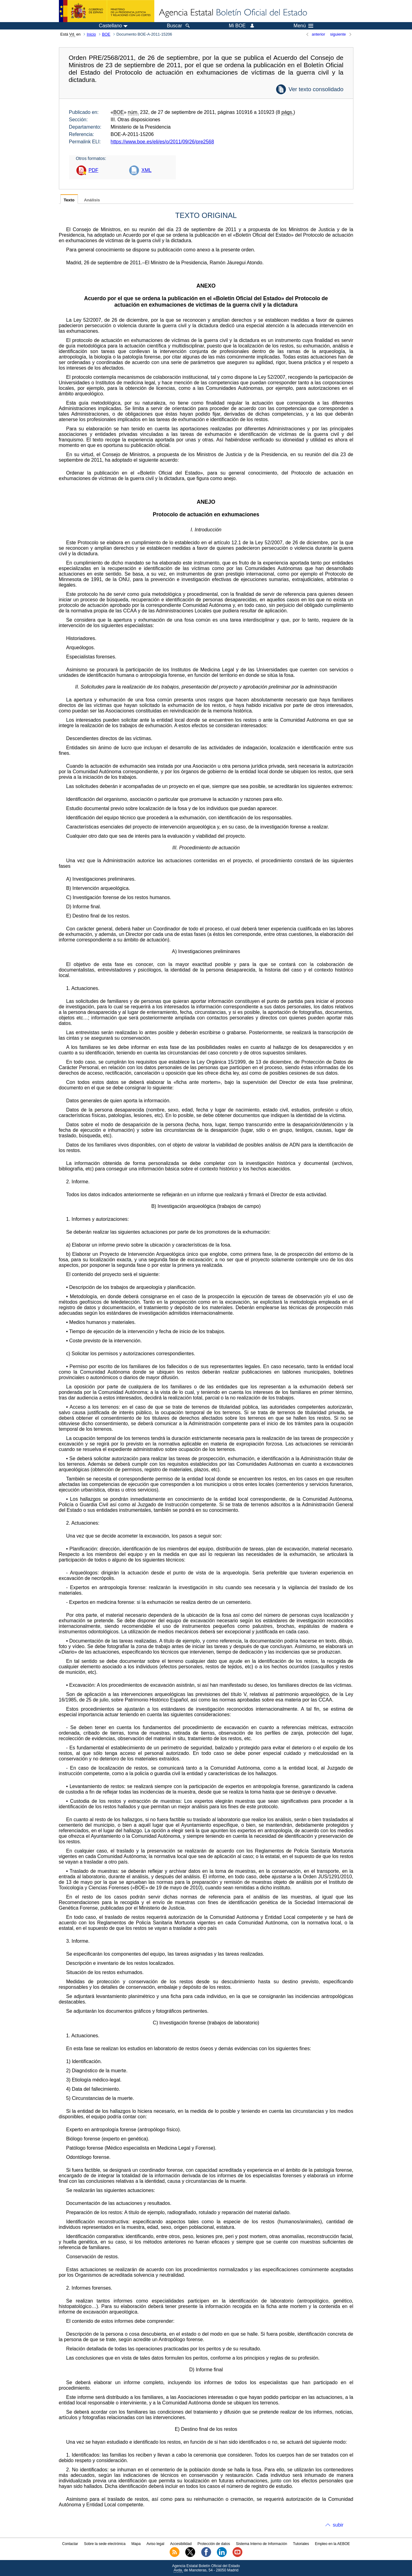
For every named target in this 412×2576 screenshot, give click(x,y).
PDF (93, 170)
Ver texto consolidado (315, 89)
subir (338, 2525)
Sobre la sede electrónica (104, 2544)
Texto (69, 200)
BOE (106, 34)
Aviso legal (155, 2544)
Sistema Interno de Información (261, 2544)
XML (146, 170)
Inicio (91, 34)
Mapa (136, 2544)
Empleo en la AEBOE (332, 2544)
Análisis (92, 200)
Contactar (70, 2544)
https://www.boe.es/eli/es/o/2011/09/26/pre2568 (162, 141)
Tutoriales (301, 2544)
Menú (303, 25)
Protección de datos (214, 2544)
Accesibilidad (181, 2544)
